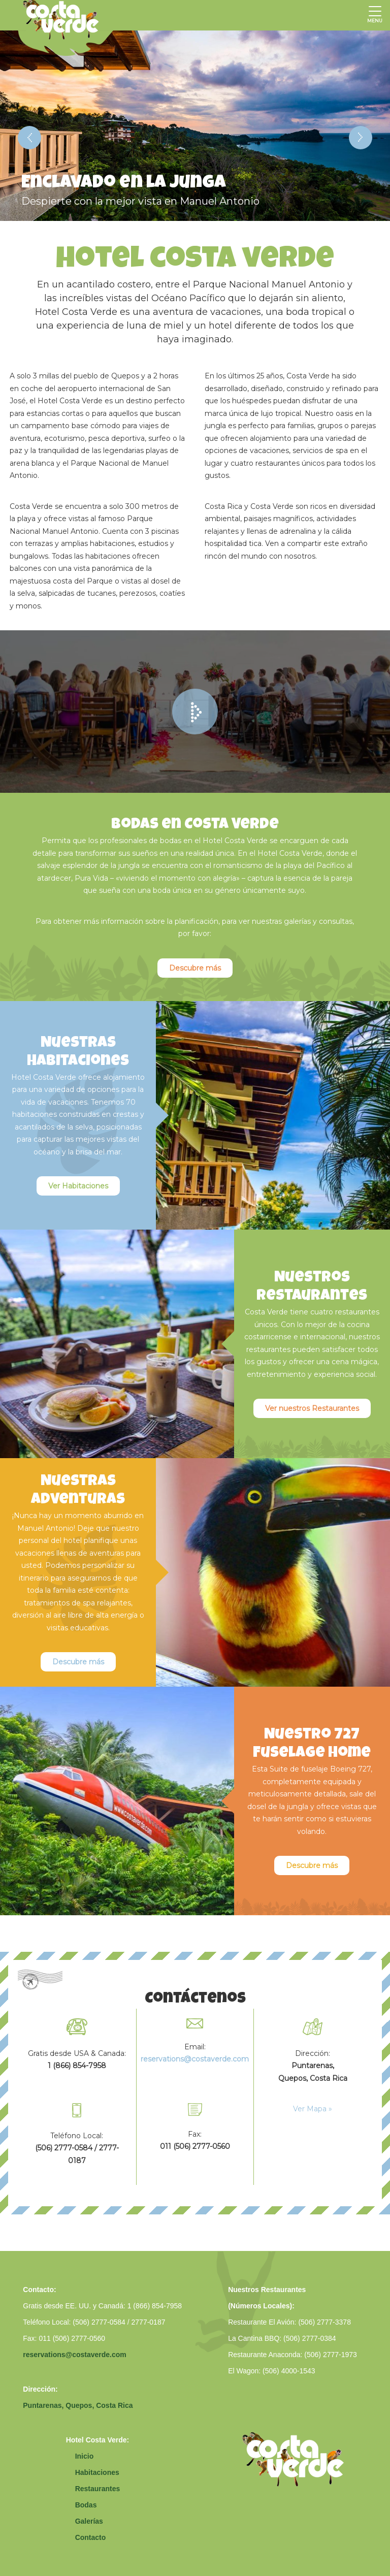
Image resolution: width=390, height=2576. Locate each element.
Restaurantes (97, 2489)
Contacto (90, 2537)
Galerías (89, 2521)
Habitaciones (97, 2472)
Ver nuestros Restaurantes (312, 1408)
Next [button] (360, 137)
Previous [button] (29, 137)
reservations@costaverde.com (74, 2354)
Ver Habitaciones (78, 1185)
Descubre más (195, 968)
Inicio (84, 2456)
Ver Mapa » (312, 2108)
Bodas (86, 2505)
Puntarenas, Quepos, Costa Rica (78, 2405)
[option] (195, 125)
